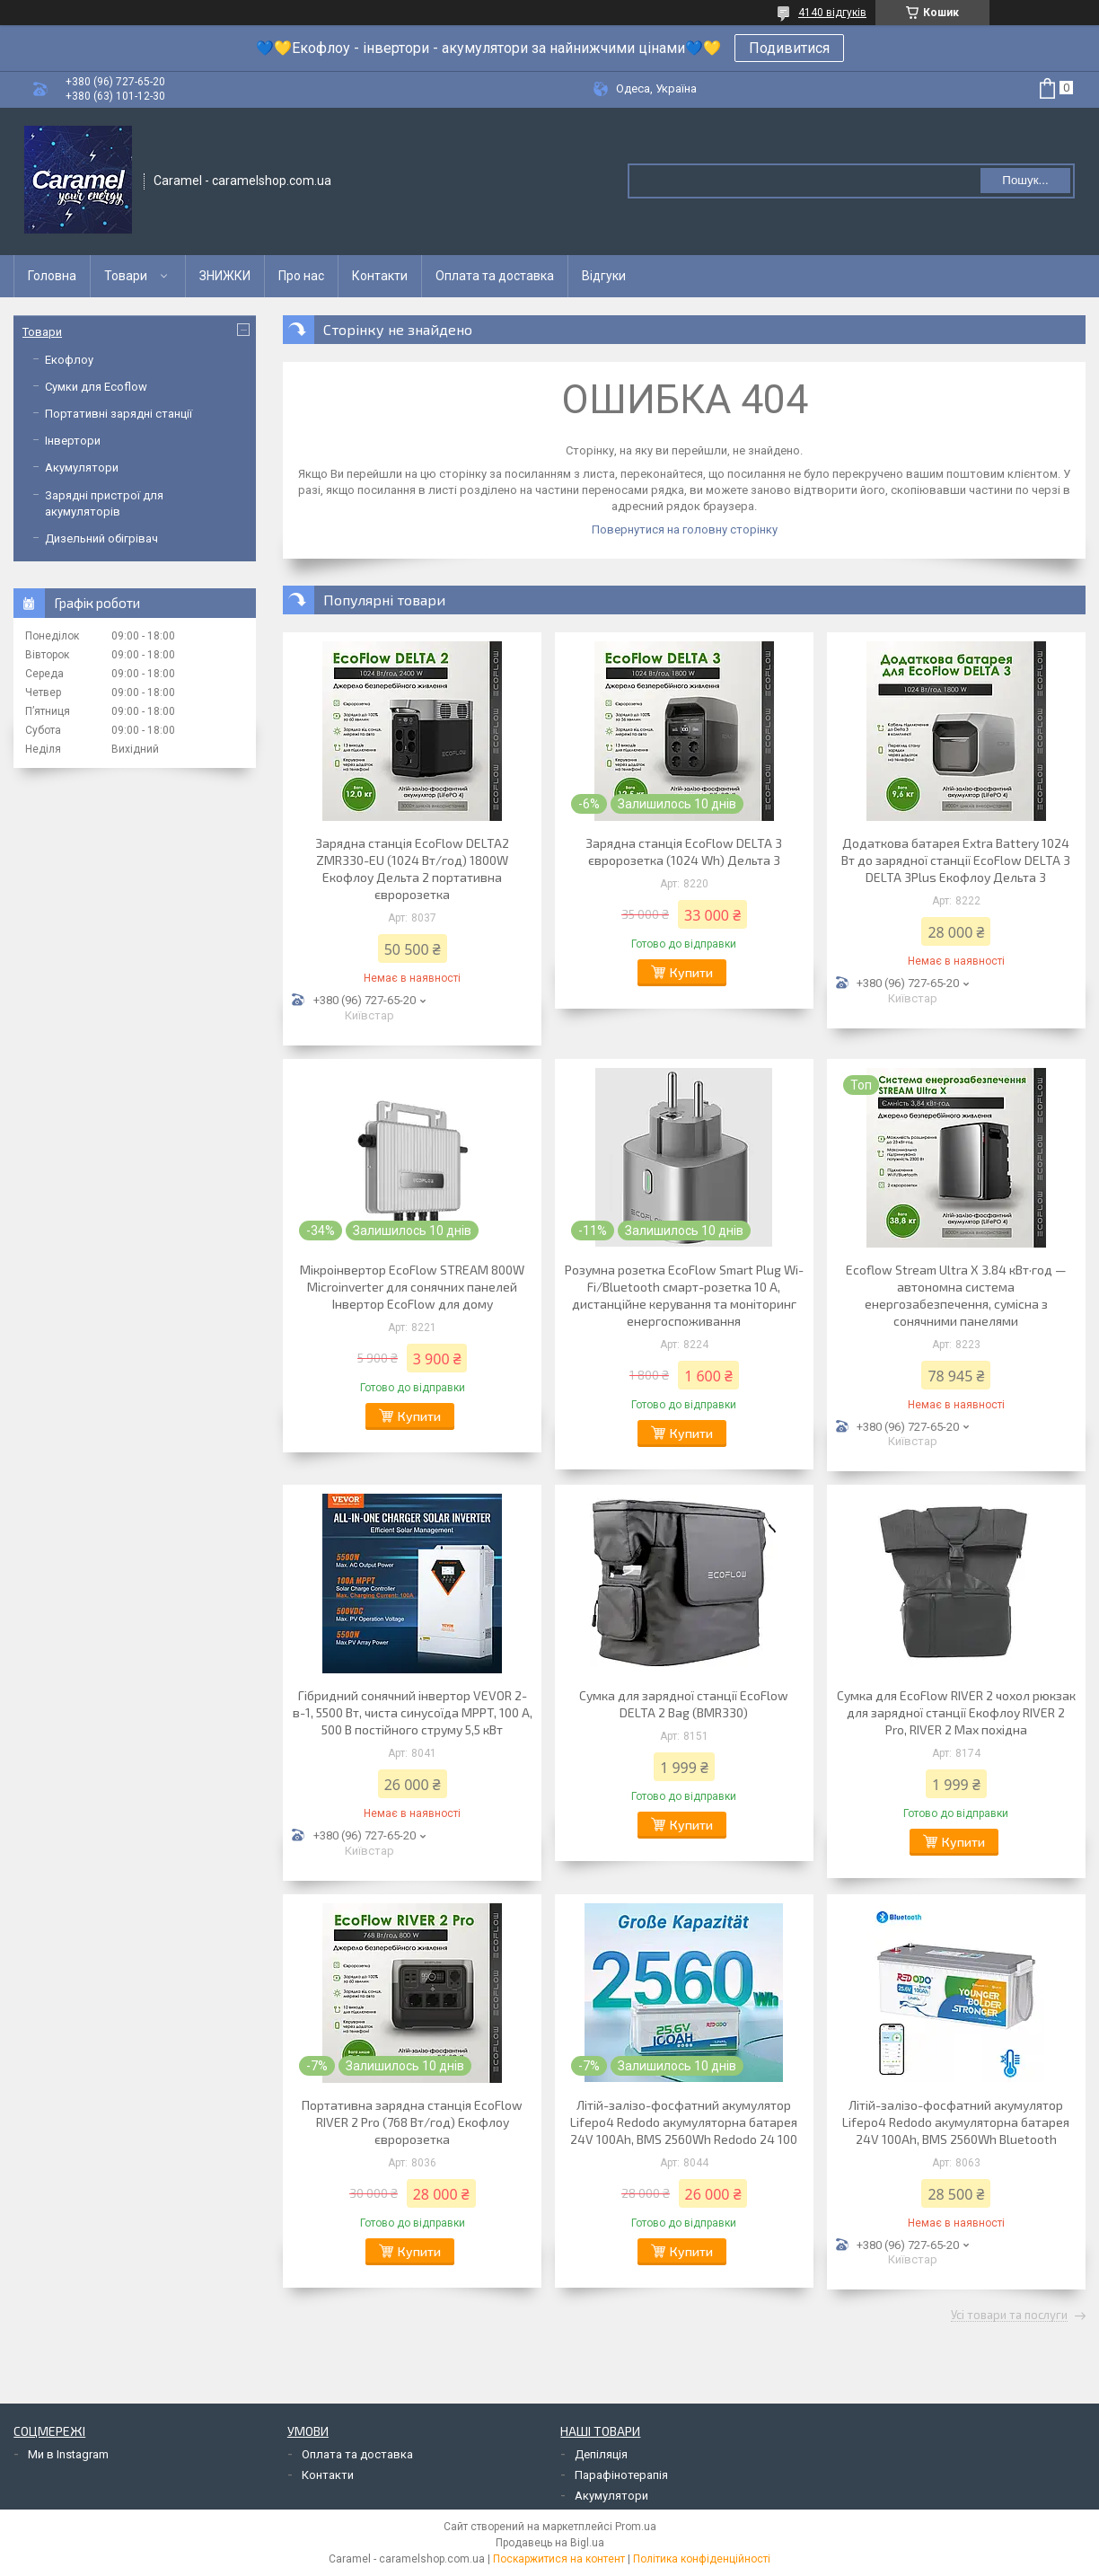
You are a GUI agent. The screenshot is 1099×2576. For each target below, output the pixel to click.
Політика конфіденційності (701, 2559)
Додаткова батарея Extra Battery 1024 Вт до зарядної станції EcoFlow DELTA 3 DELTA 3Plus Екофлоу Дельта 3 (955, 860)
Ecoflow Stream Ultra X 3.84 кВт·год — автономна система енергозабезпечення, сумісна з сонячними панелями (956, 1295)
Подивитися (789, 48)
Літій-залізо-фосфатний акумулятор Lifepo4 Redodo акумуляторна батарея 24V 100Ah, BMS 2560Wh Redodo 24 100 (683, 2122)
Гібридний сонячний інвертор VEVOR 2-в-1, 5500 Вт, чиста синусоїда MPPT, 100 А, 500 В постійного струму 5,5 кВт (412, 1712)
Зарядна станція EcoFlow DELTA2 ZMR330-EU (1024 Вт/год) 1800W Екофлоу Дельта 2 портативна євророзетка (412, 868)
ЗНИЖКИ (225, 276)
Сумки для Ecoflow (96, 386)
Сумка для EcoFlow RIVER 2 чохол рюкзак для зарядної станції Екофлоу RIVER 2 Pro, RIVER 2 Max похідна (956, 1712)
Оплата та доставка (494, 276)
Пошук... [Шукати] (1025, 180)
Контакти (380, 276)
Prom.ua (635, 2526)
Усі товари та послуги (1009, 2315)
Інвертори (73, 440)
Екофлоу (69, 359)
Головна (52, 276)
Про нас (301, 276)
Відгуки (604, 276)
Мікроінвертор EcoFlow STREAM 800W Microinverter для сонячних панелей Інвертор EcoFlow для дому (412, 1286)
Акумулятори (82, 467)
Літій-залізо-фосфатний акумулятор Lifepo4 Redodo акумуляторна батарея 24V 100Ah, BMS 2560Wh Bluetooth (955, 2122)
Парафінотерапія (621, 2475)
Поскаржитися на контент (559, 2559)
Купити (691, 972)
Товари (125, 276)
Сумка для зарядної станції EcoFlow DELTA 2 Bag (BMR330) (683, 1704)
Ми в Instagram (68, 2454)
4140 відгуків (832, 12)
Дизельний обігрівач (101, 538)
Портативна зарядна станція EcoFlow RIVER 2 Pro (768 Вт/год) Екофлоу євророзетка (412, 2122)
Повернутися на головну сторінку (685, 529)
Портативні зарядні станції (118, 413)
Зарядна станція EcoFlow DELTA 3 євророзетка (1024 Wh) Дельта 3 (683, 851)
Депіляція (601, 2454)
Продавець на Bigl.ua (550, 2542)
